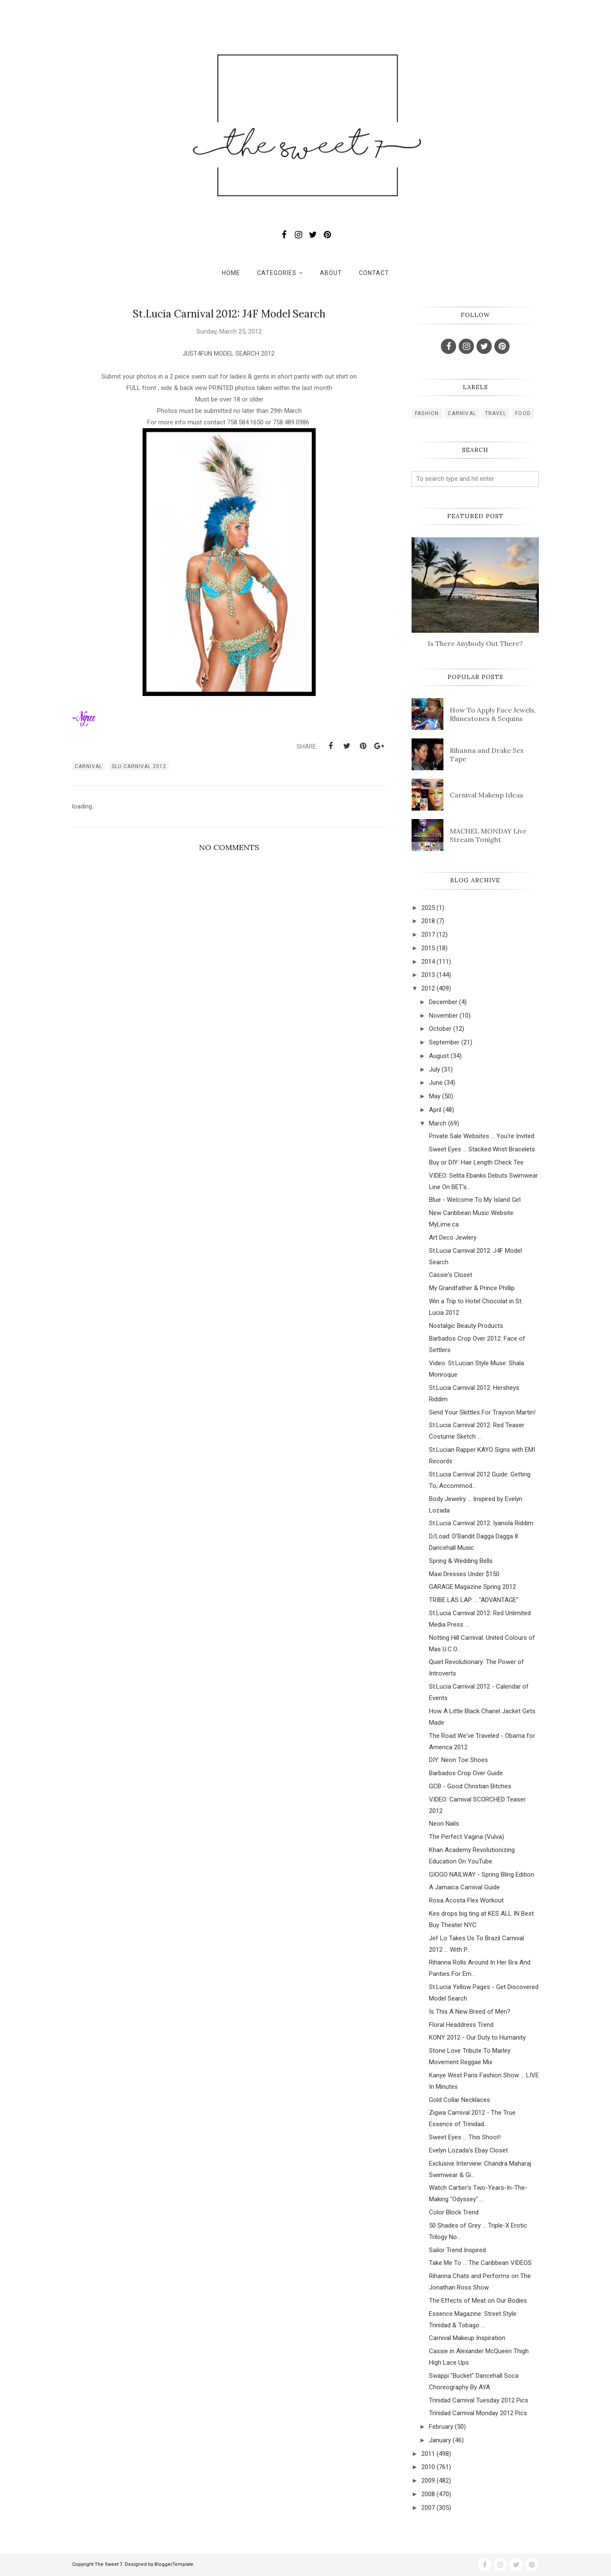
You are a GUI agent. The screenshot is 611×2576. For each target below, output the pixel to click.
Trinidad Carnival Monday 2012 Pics (478, 2413)
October (440, 1029)
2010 (428, 2467)
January (440, 2440)
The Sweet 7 (108, 2564)
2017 (428, 934)
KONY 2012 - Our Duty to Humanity (477, 2037)
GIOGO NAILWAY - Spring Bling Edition (481, 1874)
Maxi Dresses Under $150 (464, 1574)
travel (495, 413)
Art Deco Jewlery (452, 1237)
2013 (428, 975)
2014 (428, 961)
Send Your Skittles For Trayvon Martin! (482, 1412)
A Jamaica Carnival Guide (464, 1887)
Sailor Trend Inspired (457, 2250)
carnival (88, 766)
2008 (428, 2494)
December (443, 1002)
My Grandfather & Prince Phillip (472, 1288)
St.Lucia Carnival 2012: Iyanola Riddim (481, 1523)
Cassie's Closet (450, 1275)
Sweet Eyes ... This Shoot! (465, 2137)
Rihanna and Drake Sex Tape (487, 754)
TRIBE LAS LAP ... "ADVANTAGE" (474, 1600)
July (434, 1069)
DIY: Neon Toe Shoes (458, 1760)
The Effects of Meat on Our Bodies (478, 2300)
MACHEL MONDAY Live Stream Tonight (488, 835)
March (437, 1123)
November (443, 1015)
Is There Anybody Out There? (475, 643)
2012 (428, 988)
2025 (428, 908)
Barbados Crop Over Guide (466, 1773)
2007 (428, 2507)
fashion (427, 413)
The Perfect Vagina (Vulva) (466, 1837)
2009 (428, 2480)
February (441, 2426)
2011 (428, 2454)
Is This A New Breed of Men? (469, 2011)
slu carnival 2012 (139, 766)
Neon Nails (444, 1823)
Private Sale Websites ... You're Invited (481, 1136)
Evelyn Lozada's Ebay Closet (468, 2150)
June (436, 1082)
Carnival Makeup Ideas (486, 795)
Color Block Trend (454, 2212)
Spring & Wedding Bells (461, 1561)
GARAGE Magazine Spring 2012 (472, 1587)
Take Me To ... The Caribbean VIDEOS (480, 2263)
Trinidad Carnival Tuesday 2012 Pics (478, 2400)
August (439, 1056)
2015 (428, 948)
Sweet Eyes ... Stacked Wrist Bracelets (482, 1149)
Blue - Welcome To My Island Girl (475, 1200)
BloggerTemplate (173, 2564)
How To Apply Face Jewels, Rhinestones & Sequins (493, 714)
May (434, 1096)
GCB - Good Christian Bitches (470, 1786)
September (444, 1042)
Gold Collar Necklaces (459, 2100)
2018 (428, 921)
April (435, 1110)
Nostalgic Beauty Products (466, 1326)
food (523, 413)
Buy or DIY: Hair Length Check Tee (476, 1162)
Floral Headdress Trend (461, 2025)
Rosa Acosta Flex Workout (466, 1900)
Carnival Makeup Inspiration (467, 2338)
